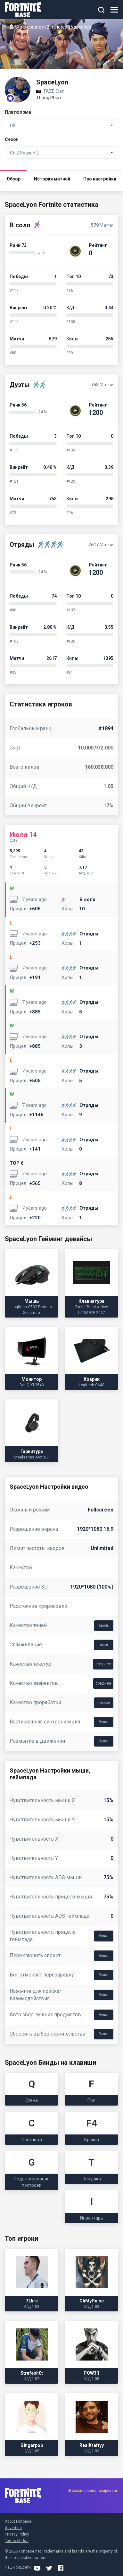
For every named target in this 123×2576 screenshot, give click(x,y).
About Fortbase (18, 2521)
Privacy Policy (17, 2534)
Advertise (13, 2528)
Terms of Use (17, 2540)
